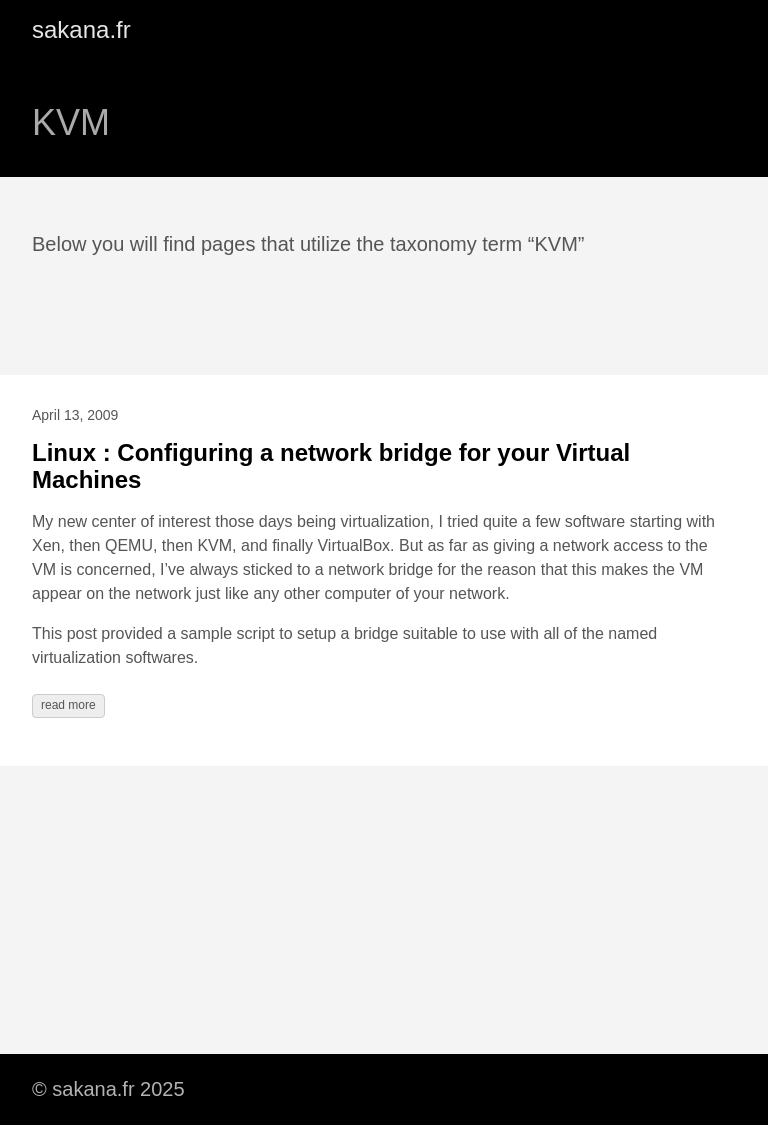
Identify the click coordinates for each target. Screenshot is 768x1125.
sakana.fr (81, 29)
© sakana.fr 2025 (108, 1089)
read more (68, 705)
